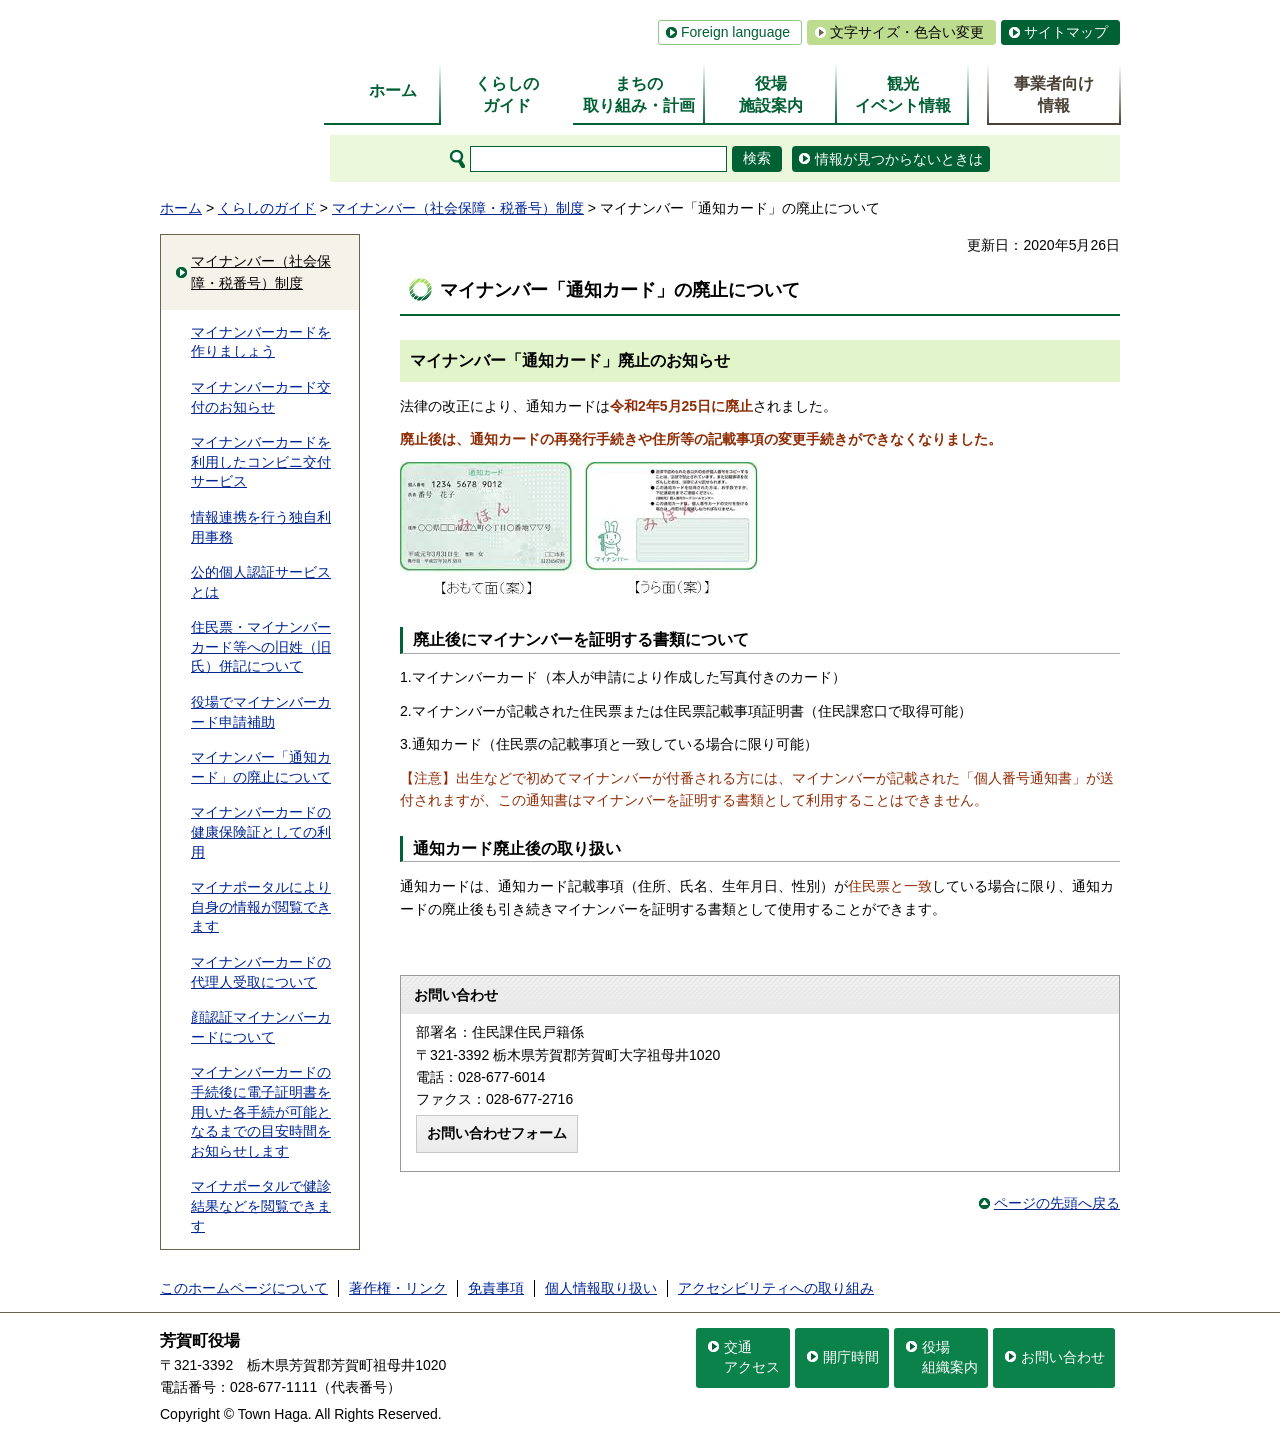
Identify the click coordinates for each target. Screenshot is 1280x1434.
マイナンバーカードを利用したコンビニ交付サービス (261, 461)
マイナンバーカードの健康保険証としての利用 (261, 831)
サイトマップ (1066, 32)
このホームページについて (244, 1288)
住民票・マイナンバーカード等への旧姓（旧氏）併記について (261, 646)
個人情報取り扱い (601, 1288)
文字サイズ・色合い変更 (907, 32)
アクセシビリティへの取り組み (776, 1288)
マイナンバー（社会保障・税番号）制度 (458, 208)
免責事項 (496, 1288)
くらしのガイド (267, 208)
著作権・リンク (398, 1288)
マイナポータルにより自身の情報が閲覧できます (261, 906)
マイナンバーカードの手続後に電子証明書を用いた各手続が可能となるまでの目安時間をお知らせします (261, 1111)
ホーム (181, 208)
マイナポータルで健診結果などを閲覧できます (261, 1205)
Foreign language (735, 32)
